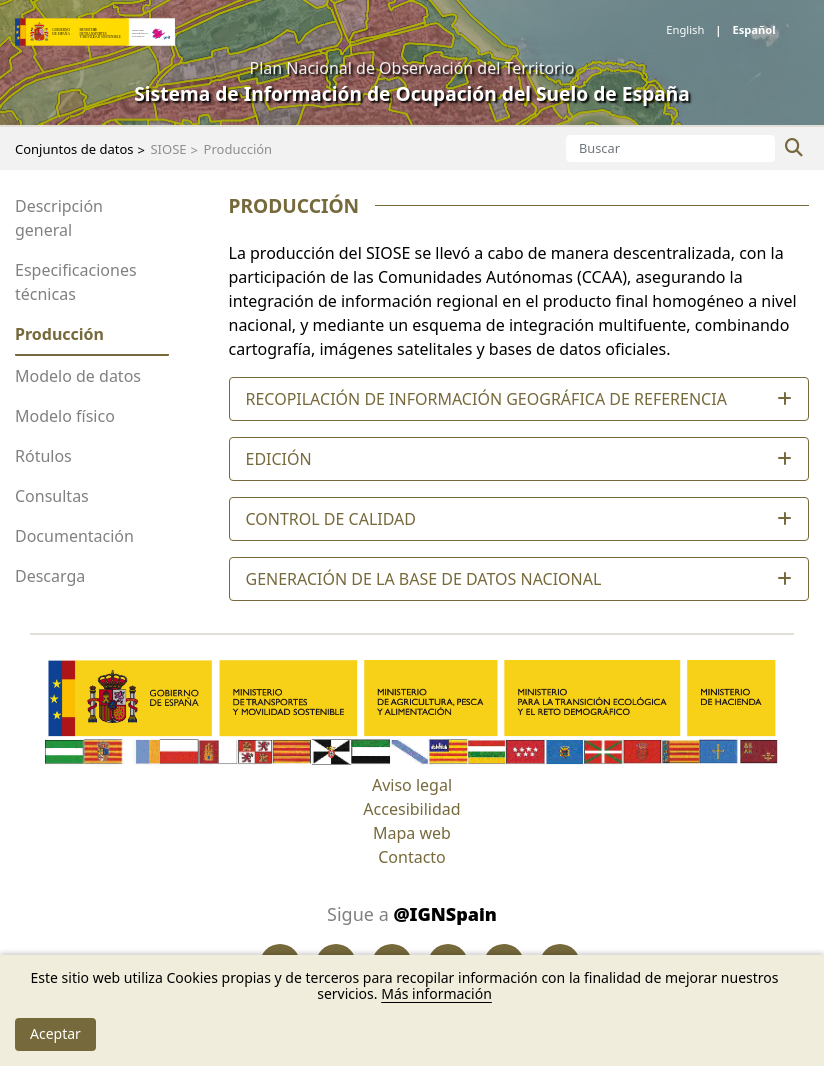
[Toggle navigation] (31, 92)
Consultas (52, 496)
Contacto (412, 857)
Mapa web (412, 833)
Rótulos (43, 456)
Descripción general (59, 218)
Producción (59, 334)
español (752, 29)
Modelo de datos (78, 376)
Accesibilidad (411, 809)
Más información (436, 993)
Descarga (50, 576)
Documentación (74, 536)
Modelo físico (65, 416)
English (686, 29)
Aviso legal (412, 785)
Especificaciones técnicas (76, 282)
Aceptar (55, 1033)
